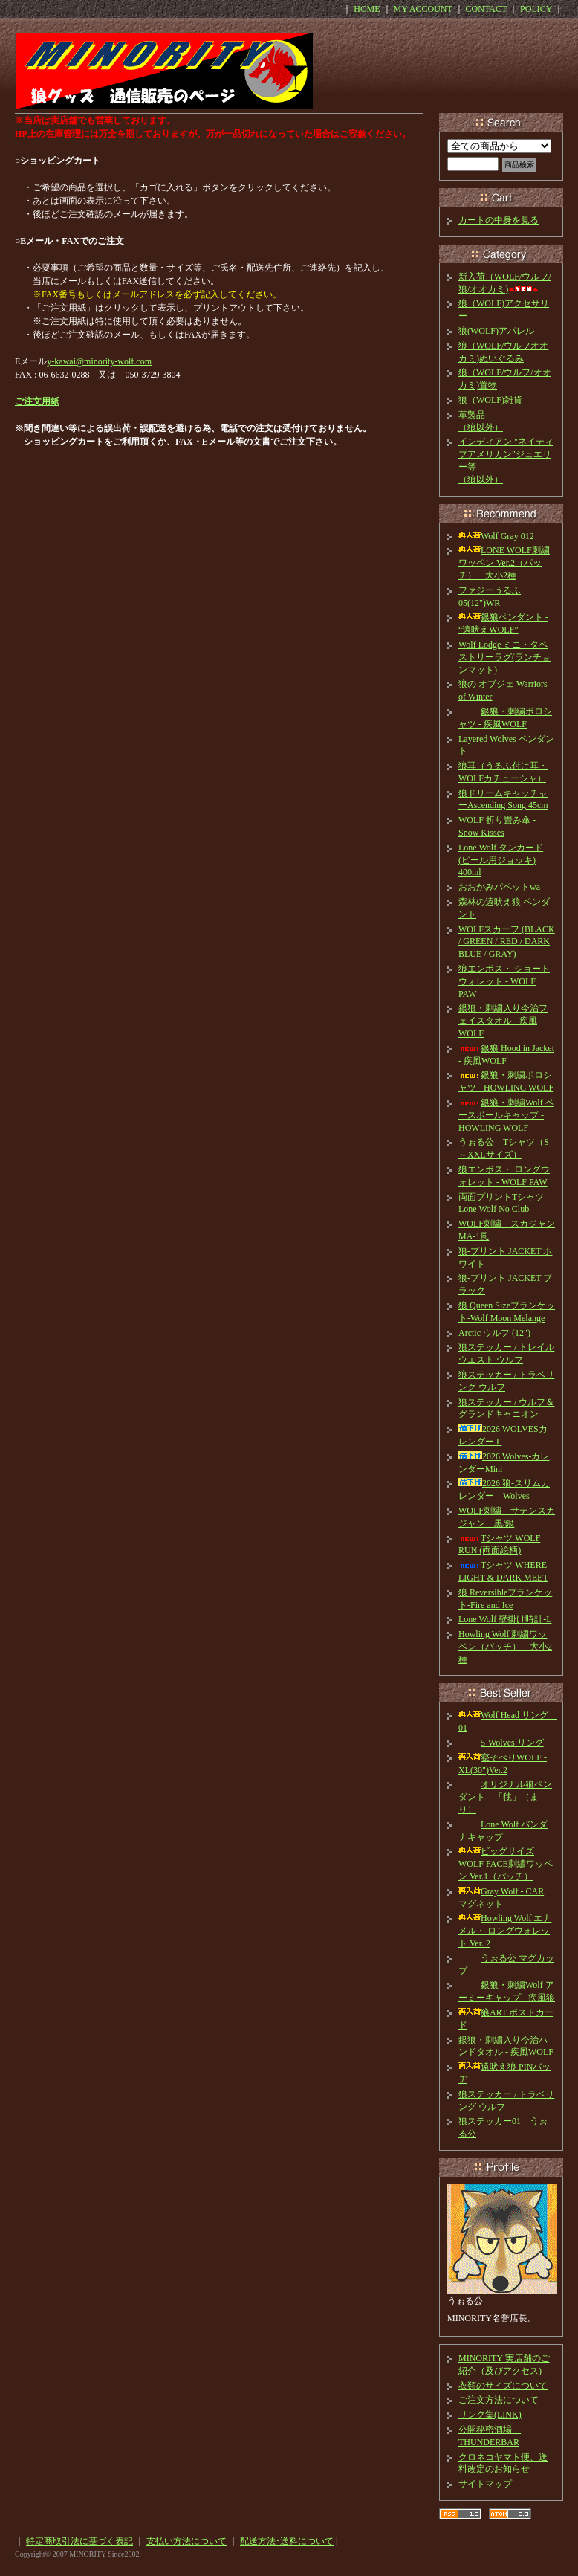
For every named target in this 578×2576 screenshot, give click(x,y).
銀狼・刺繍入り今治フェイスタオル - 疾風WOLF (503, 1021)
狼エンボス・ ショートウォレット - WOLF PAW (504, 981)
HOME (367, 9)
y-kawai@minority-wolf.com (99, 361)
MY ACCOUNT (423, 9)
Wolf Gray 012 (496, 536)
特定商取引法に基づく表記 (79, 2541)
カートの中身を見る (498, 220)
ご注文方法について (498, 2400)
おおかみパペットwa (499, 887)
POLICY (536, 9)
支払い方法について (186, 2541)
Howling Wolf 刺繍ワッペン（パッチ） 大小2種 (505, 1647)
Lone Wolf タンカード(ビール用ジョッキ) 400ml (500, 860)
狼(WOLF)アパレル (496, 331)
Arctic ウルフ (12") (494, 1333)
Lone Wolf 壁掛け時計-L (504, 1619)
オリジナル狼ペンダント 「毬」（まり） (505, 1797)
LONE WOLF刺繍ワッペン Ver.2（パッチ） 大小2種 (504, 563)
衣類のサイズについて (503, 2385)
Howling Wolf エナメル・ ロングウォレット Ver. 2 (504, 1931)
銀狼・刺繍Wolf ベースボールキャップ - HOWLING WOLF (506, 1115)
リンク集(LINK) (490, 2414)
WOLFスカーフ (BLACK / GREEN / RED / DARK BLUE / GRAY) (506, 942)
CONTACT (486, 9)
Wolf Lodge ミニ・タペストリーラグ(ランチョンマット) (504, 657)
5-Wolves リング (501, 1742)
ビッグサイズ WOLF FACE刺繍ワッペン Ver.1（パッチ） (505, 1864)
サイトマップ (485, 2484)
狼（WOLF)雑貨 (490, 400)
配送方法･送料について (287, 2541)
